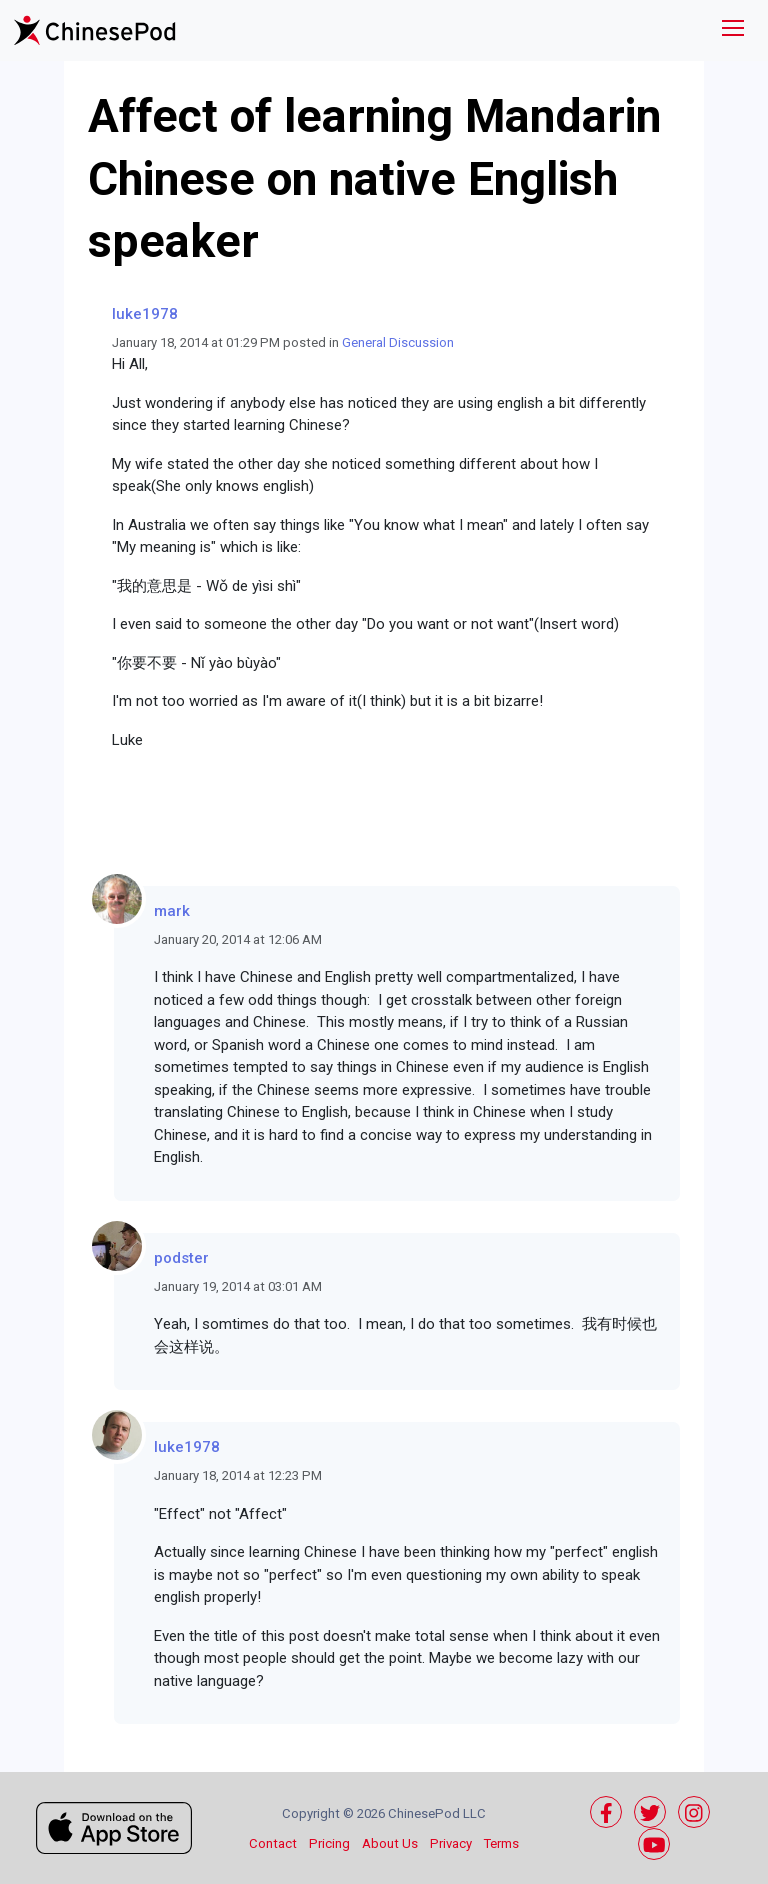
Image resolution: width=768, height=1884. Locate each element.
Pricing (329, 1843)
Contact (273, 1843)
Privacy (451, 1843)
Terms (501, 1843)
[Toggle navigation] (733, 30)
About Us (390, 1843)
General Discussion (398, 342)
